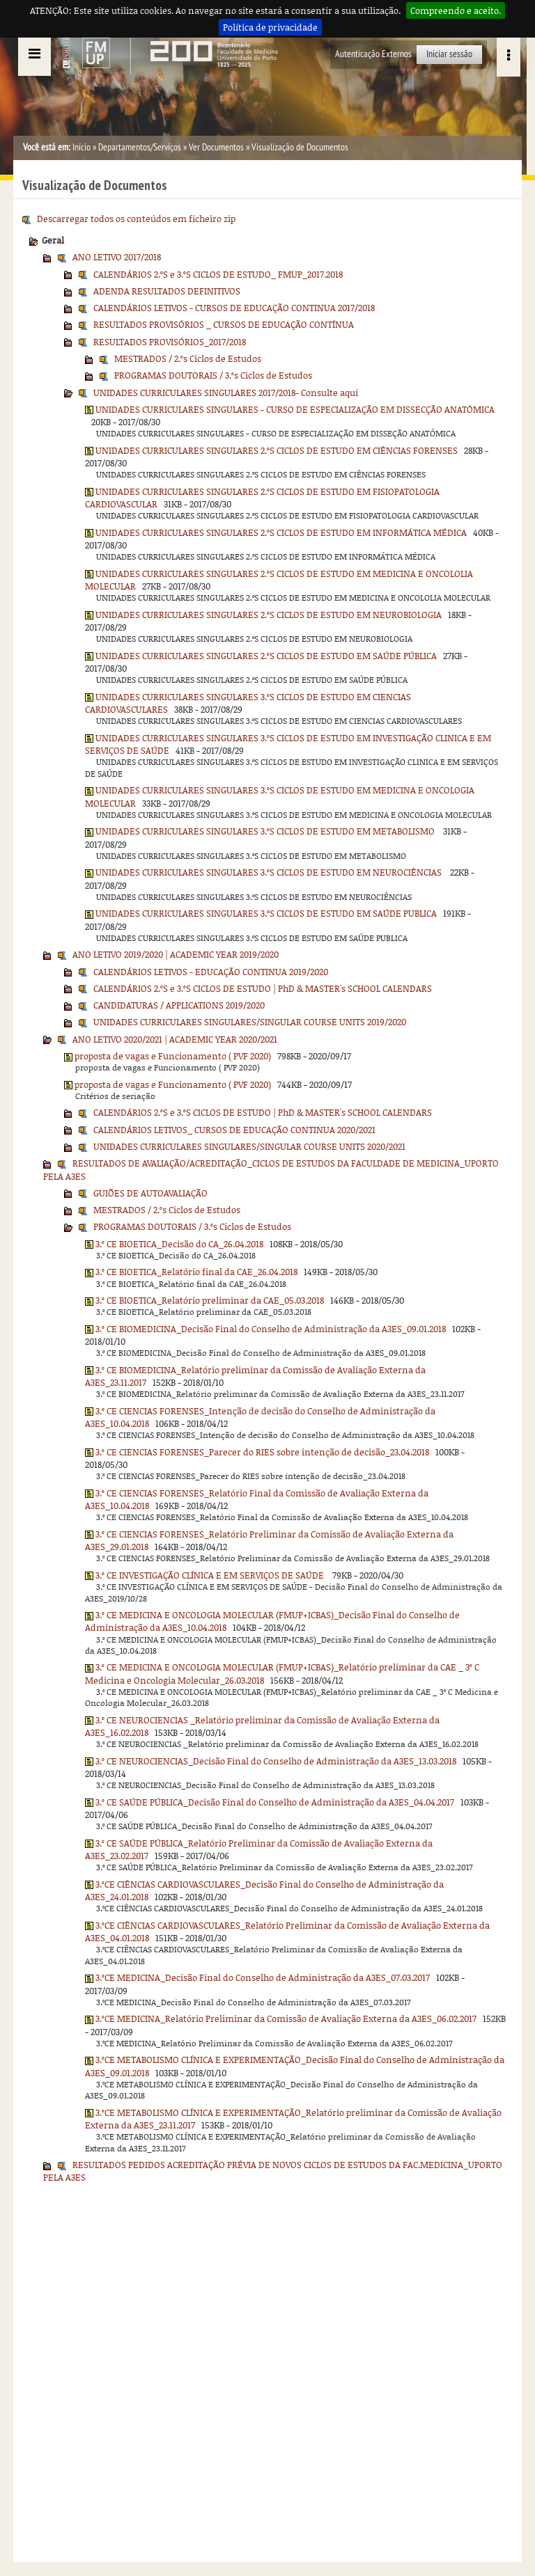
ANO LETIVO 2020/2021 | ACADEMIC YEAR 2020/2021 (174, 1039)
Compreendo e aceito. (455, 10)
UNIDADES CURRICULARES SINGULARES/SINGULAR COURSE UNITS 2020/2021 (249, 1146)
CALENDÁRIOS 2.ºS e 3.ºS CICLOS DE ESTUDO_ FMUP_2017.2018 (218, 274)
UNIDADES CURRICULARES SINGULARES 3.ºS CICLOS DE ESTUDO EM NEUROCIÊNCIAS (269, 872)
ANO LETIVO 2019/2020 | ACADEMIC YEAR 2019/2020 (175, 954)
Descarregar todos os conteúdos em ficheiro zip (136, 218)
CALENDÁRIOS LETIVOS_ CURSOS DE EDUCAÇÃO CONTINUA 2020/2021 (234, 1129)
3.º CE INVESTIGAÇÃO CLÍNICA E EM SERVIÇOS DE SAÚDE (210, 1575)
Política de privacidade (270, 27)
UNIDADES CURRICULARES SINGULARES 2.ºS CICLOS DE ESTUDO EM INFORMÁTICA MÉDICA (281, 532)
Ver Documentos (216, 147)
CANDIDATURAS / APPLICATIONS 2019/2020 (179, 1005)
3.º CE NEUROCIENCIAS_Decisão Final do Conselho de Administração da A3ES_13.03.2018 (275, 1761)
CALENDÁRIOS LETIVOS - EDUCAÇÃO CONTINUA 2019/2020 (210, 971)
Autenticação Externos (373, 54)
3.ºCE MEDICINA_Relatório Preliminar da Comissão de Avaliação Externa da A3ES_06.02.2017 (285, 2018)
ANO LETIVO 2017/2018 (116, 257)
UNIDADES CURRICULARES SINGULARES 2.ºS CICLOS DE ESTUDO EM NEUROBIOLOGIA (268, 614)
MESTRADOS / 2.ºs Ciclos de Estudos (187, 358)
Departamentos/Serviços (139, 147)
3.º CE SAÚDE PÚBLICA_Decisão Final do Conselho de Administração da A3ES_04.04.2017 (274, 1802)
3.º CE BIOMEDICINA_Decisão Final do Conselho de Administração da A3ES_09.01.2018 (270, 1328)
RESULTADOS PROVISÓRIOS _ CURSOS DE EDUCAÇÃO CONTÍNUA (223, 324)
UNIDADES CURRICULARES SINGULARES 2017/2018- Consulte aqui (225, 392)
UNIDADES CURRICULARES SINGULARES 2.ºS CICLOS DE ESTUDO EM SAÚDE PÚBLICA (266, 655)
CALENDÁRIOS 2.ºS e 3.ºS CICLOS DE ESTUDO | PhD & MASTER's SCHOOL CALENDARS (262, 988)
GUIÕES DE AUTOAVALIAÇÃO (150, 1193)
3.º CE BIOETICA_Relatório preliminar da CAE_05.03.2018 (209, 1300)
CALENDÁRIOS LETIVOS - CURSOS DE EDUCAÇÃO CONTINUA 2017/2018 (234, 307)
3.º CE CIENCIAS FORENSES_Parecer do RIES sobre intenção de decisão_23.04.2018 (262, 1452)
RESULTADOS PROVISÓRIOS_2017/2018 (169, 341)
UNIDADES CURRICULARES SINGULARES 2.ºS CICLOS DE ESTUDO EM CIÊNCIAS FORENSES (276, 450)
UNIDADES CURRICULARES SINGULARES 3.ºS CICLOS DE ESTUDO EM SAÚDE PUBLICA (266, 913)
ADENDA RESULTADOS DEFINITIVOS (166, 291)
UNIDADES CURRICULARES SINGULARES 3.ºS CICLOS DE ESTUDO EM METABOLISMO (266, 831)
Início (81, 147)
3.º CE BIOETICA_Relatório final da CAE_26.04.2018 (196, 1271)
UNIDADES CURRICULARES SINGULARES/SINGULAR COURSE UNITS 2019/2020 (249, 1022)
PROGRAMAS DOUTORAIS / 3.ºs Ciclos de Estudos (213, 375)
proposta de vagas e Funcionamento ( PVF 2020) (173, 1056)
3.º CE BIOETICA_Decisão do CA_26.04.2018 (179, 1244)
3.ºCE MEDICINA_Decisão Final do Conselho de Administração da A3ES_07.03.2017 (262, 1977)
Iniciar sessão (449, 54)
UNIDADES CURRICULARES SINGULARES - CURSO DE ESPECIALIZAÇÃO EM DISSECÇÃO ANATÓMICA (295, 409)
